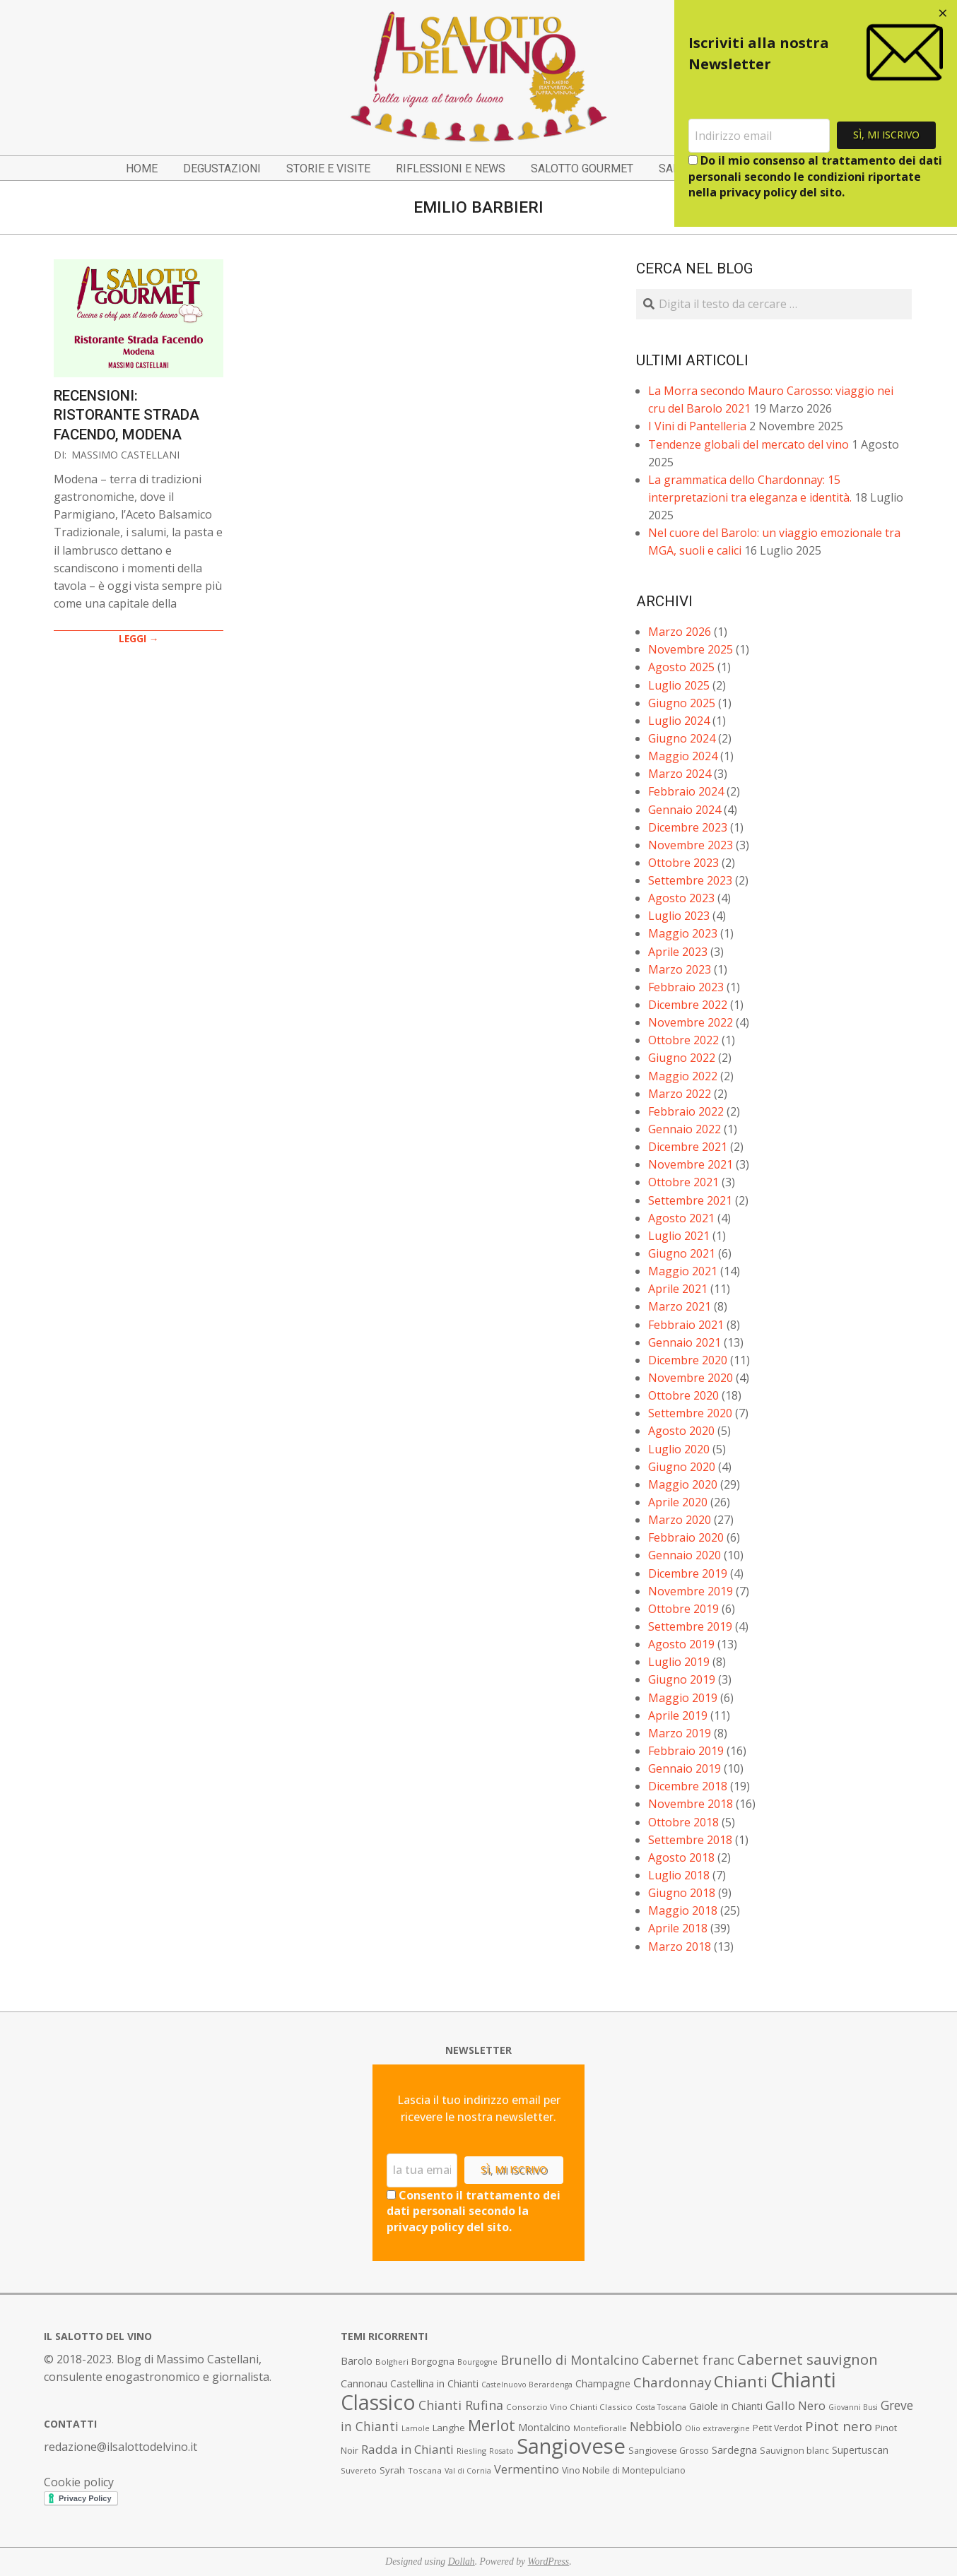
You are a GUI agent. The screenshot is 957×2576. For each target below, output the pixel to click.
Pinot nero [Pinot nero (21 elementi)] (838, 2426)
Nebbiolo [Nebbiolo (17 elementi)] (656, 2426)
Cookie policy (79, 2482)
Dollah (461, 2561)
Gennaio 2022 (684, 1129)
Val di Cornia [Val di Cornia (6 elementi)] (468, 2471)
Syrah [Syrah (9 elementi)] (392, 2470)
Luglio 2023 (679, 915)
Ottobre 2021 (683, 1182)
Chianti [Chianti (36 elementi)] (741, 2381)
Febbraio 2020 (686, 1537)
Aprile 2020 (678, 1502)
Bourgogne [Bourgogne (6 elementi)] (477, 2362)
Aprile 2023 (678, 951)
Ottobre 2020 (683, 1395)
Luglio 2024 (679, 720)
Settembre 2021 (690, 1200)
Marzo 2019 (679, 1733)
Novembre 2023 (690, 845)
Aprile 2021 (678, 1288)
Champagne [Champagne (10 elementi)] (602, 2383)
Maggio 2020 (682, 1484)
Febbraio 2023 (686, 987)
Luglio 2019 (679, 1662)
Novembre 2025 (690, 649)
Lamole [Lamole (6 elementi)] (415, 2428)
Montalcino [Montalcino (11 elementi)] (544, 2427)
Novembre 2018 (690, 1804)
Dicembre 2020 (687, 1360)
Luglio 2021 (679, 1235)
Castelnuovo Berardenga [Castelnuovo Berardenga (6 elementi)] (527, 2384)
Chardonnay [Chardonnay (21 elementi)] (672, 2382)
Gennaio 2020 (684, 1555)
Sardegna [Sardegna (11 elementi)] (734, 2450)
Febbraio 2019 (686, 1751)
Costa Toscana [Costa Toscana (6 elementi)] (660, 2407)
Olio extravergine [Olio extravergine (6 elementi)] (717, 2428)
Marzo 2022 (679, 1093)
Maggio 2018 (682, 1910)
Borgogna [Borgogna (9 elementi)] (432, 2361)
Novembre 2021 (690, 1164)
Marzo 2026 (679, 631)
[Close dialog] (943, 14)
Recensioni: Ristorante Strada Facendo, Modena (126, 415)
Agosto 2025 (681, 667)
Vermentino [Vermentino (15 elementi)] (526, 2469)
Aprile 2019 (678, 1715)
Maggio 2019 (682, 1698)
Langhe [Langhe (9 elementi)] (449, 2427)
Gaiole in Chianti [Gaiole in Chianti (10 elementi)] (726, 2406)
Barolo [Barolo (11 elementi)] (356, 2361)
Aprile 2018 (678, 1928)
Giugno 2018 (681, 1893)
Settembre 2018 (690, 1840)
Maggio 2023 (682, 933)
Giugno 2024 (681, 738)
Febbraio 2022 (686, 1111)
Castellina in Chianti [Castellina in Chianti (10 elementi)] (434, 2383)
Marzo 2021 (679, 1306)
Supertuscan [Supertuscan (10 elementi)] (860, 2450)
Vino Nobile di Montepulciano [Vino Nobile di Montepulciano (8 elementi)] (624, 2470)
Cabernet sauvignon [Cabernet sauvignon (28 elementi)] (807, 2359)
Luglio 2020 (679, 1449)
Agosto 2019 (681, 1644)
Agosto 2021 (681, 1218)
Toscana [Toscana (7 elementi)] (425, 2470)
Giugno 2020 (681, 1467)
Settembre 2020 (690, 1413)
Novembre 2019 (690, 1591)
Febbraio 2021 (686, 1325)
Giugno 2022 (681, 1057)
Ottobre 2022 (683, 1040)
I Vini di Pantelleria (697, 426)
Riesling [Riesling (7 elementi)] (471, 2450)
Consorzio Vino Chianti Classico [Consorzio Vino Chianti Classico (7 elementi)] (569, 2406)
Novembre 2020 (690, 1378)
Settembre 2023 (690, 880)
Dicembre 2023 (687, 827)
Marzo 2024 (679, 773)
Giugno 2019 (681, 1679)
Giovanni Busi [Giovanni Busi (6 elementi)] (853, 2407)
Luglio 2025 (679, 685)
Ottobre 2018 (683, 1822)
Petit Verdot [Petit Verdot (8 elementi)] (777, 2428)
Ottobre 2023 (683, 862)
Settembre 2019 (690, 1626)
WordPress (549, 2561)
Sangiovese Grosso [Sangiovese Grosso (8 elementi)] (668, 2451)
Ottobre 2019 (683, 1609)
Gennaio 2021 (684, 1342)
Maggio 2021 (682, 1271)
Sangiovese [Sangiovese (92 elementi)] (571, 2446)
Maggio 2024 (682, 756)
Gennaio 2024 (684, 809)
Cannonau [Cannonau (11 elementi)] (364, 2383)
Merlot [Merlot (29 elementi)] (491, 2425)
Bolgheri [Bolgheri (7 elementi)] (392, 2361)
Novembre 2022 (690, 1022)
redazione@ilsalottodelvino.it (120, 2446)
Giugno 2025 (681, 703)
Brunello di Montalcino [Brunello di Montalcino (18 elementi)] (569, 2359)
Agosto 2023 (681, 898)
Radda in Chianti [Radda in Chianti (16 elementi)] (407, 2449)
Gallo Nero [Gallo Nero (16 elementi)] (795, 2405)
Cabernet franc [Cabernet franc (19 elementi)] (688, 2359)
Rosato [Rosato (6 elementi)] (501, 2451)
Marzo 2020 (679, 1520)
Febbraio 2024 (686, 791)
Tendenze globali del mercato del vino (748, 444)
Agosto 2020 (681, 1430)
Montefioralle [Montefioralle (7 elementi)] (600, 2428)
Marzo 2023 (679, 969)
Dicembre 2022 (687, 1004)
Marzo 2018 (679, 1946)
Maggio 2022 (682, 1076)
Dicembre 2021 (687, 1146)
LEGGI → (139, 638)
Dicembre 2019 (687, 1573)
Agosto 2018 (681, 1857)
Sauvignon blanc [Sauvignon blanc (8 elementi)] (794, 2451)
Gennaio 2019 (684, 1768)
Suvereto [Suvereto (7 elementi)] (359, 2470)
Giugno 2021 (681, 1253)
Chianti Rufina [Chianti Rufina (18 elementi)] (460, 2405)
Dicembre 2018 (687, 1786)
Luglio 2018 (679, 1875)
